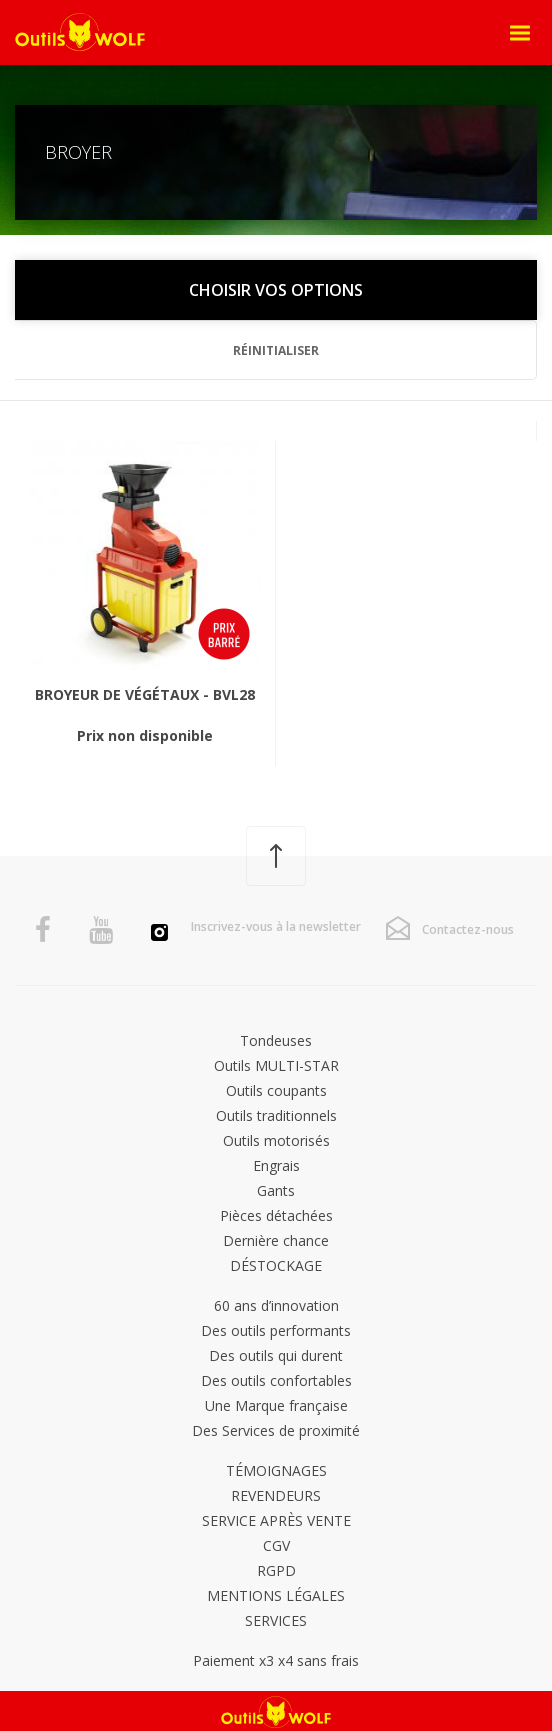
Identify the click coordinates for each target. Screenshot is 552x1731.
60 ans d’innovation (276, 1305)
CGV (276, 1545)
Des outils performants (276, 1330)
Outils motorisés (276, 1140)
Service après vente (276, 1520)
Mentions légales (276, 1595)
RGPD (276, 1570)
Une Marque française (276, 1405)
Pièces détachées (276, 1215)
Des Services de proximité (276, 1430)
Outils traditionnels (276, 1115)
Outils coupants (276, 1090)
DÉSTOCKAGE (276, 1265)
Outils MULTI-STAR (276, 1065)
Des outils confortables (276, 1380)
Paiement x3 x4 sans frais (276, 1660)
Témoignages (276, 1470)
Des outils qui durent (276, 1355)
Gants (276, 1190)
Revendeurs (276, 1495)
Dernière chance (276, 1240)
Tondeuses (276, 1040)
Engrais (276, 1165)
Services (276, 1620)
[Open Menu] (520, 33)
